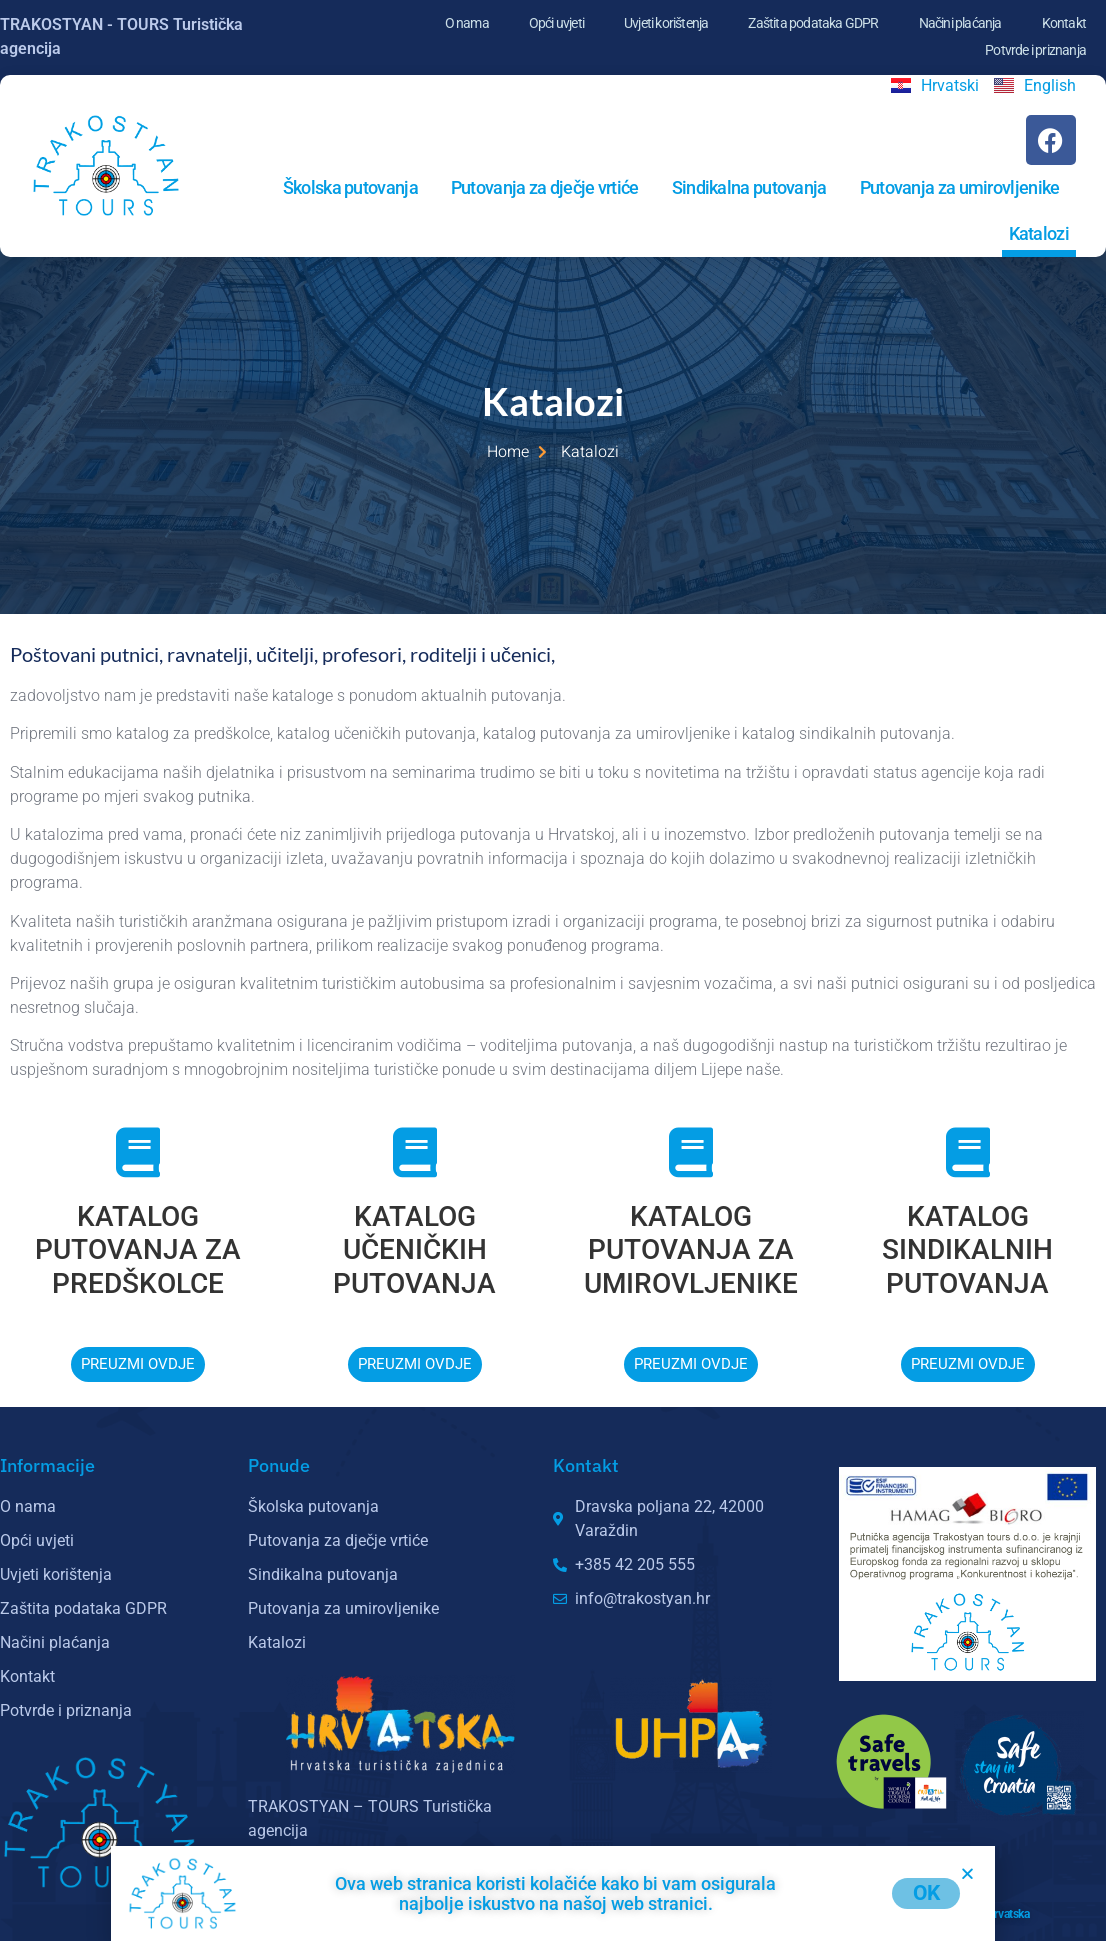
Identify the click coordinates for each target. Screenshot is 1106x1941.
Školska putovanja (350, 187)
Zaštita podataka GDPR (813, 23)
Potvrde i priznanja (1035, 50)
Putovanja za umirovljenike (960, 187)
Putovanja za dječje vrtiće (545, 187)
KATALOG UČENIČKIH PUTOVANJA (414, 1250)
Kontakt (1064, 23)
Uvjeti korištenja (666, 23)
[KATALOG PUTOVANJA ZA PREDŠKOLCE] (138, 1152)
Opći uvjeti (556, 23)
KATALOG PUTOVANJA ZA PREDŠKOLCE (138, 1250)
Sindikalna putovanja (749, 187)
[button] (967, 1873)
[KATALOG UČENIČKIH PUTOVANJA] (415, 1152)
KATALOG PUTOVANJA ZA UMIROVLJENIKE (691, 1250)
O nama (467, 23)
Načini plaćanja (960, 23)
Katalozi (1039, 233)
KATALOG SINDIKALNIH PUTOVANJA (967, 1250)
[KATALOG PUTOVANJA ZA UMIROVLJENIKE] (691, 1152)
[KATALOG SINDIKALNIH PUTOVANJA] (968, 1152)
